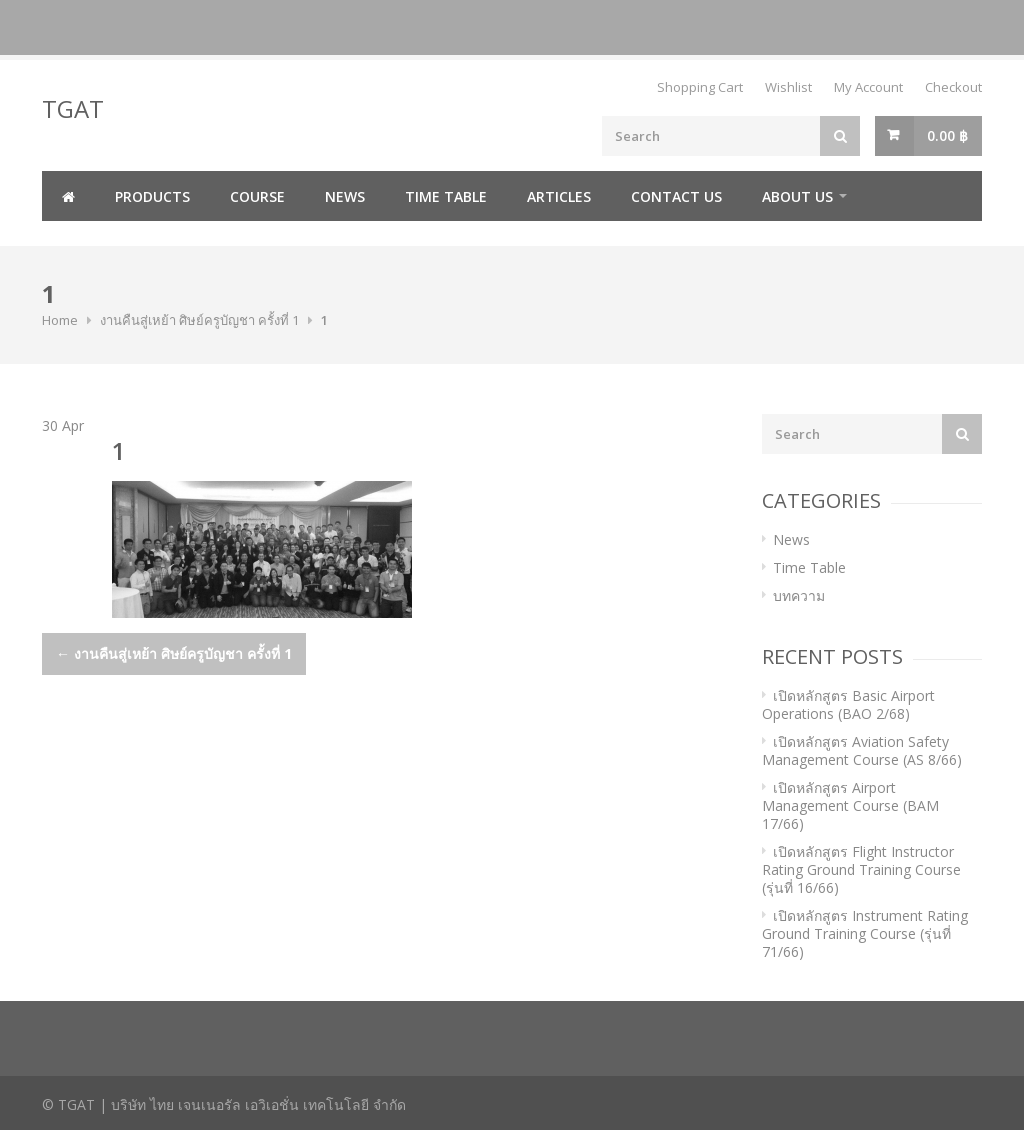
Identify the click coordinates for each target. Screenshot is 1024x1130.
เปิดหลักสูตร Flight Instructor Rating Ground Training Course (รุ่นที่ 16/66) (861, 869)
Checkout (953, 87)
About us (797, 196)
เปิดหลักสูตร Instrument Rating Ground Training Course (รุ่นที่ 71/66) (865, 933)
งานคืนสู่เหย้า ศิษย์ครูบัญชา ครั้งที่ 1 (199, 320)
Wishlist (788, 87)
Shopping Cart (700, 87)
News (345, 196)
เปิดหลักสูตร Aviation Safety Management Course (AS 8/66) (862, 750)
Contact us (676, 196)
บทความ (799, 595)
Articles (559, 196)
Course (257, 196)
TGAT (73, 108)
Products (152, 196)
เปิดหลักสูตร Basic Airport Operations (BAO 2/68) (848, 704)
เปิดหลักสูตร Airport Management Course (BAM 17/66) (850, 805)
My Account (868, 87)
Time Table (446, 196)
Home (60, 320)
